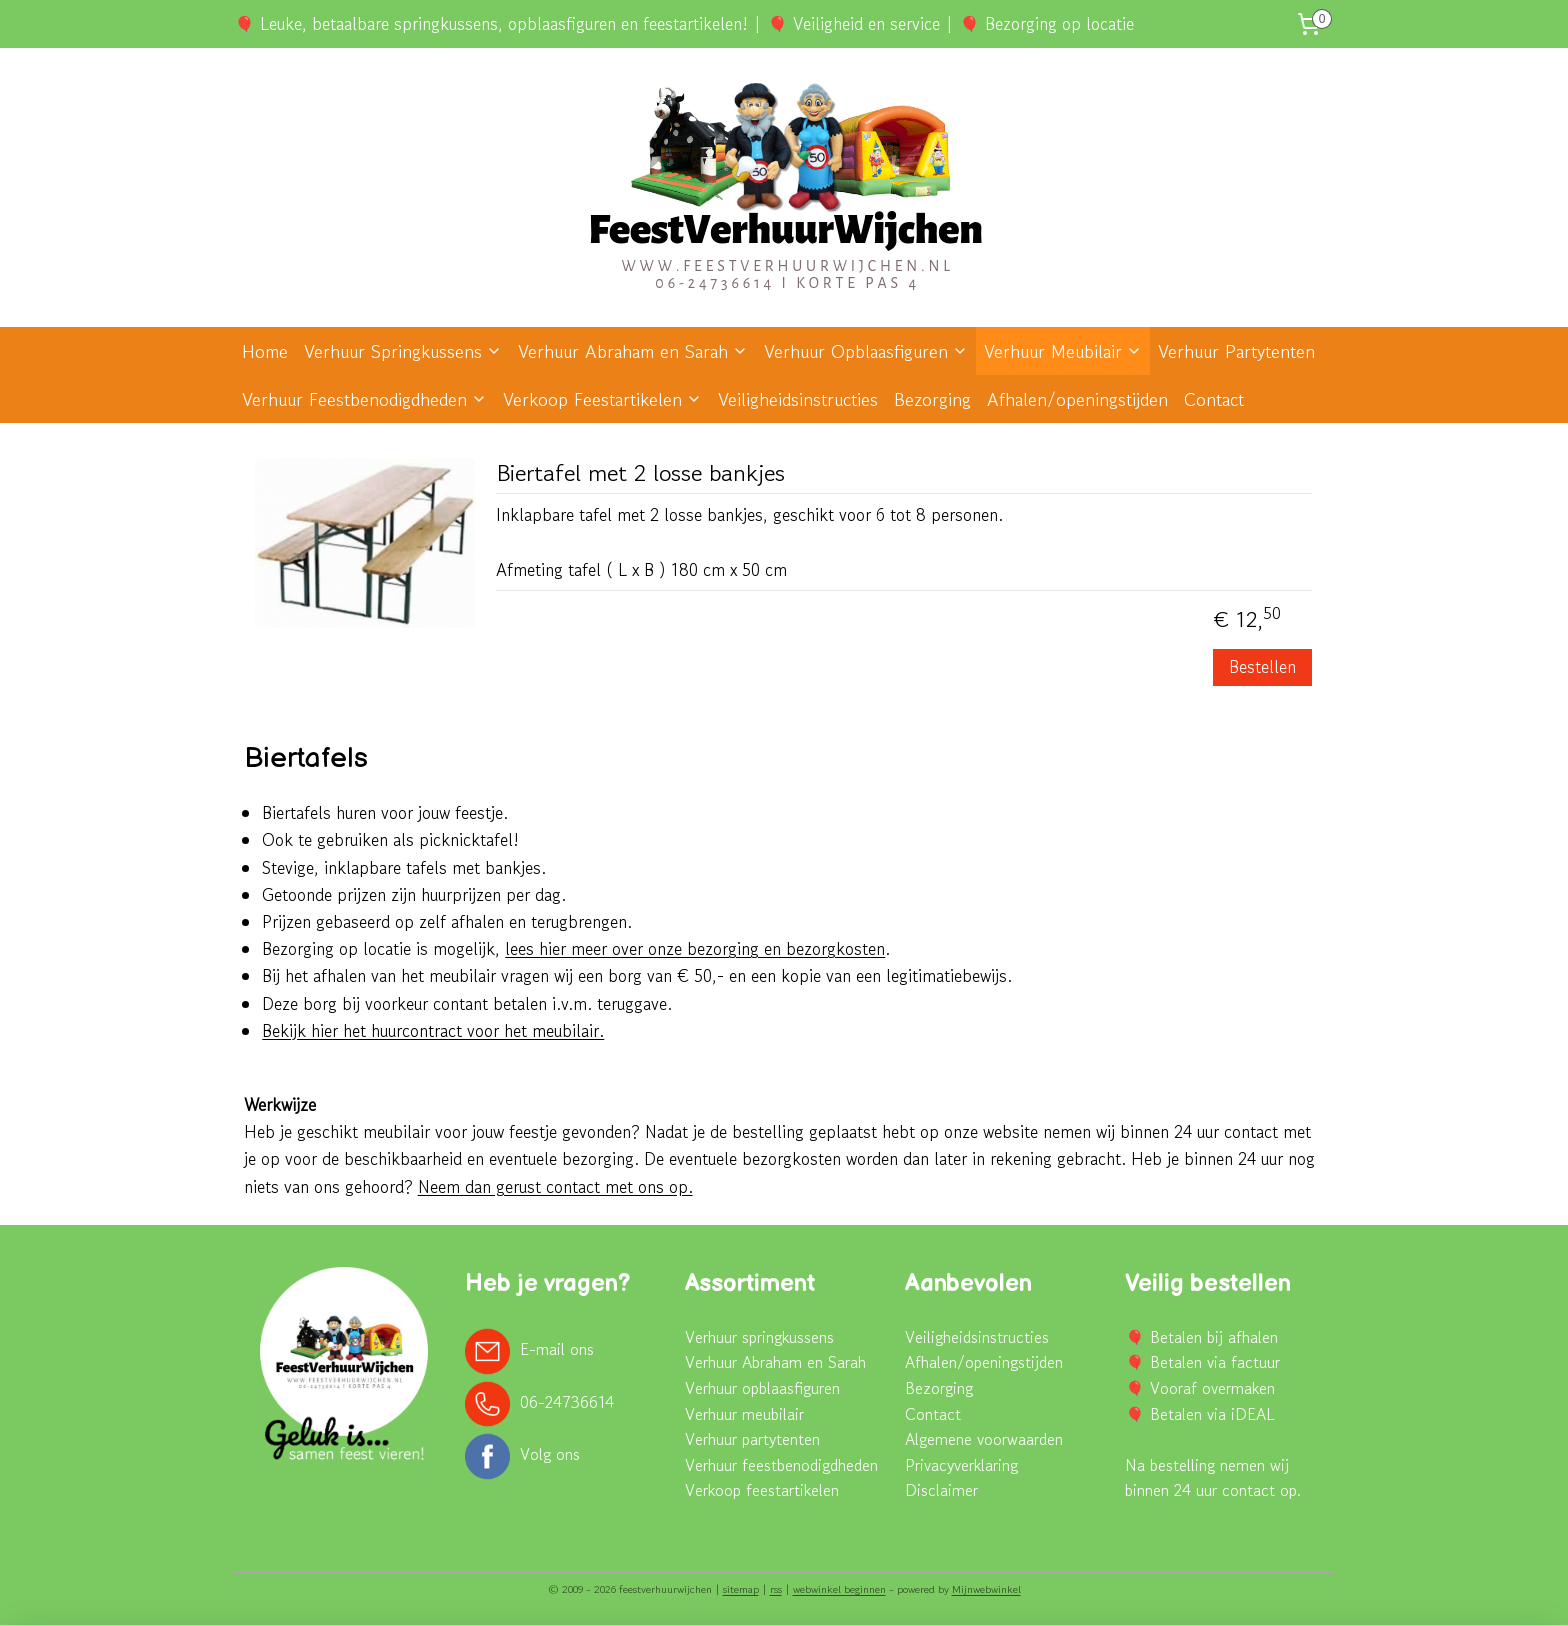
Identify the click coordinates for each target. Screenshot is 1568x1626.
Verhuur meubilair (744, 1414)
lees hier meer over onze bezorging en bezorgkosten (696, 948)
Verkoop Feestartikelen (602, 399)
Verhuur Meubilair (1063, 351)
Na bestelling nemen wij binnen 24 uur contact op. (1213, 1478)
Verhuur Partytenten (1236, 351)
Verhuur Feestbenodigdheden (364, 399)
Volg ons (550, 1454)
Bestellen (1263, 666)
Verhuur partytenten (752, 1439)
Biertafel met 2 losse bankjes (640, 474)
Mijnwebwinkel (986, 1589)
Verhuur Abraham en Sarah (633, 351)
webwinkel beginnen (839, 1589)
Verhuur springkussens (759, 1337)
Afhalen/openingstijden (1077, 399)
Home (265, 351)
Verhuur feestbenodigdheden (781, 1465)
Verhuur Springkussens (403, 351)
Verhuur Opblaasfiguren (866, 351)
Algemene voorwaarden (984, 1439)
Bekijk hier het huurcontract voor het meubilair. (434, 1030)
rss (776, 1589)
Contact (1214, 399)
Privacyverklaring (961, 1465)
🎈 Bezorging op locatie (1046, 23)
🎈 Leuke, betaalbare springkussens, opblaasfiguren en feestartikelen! (491, 23)
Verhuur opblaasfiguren (762, 1388)
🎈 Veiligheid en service (853, 23)
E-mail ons (557, 1349)
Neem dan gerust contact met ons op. (555, 1186)
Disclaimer (941, 1490)
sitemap (741, 1589)
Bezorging (932, 399)
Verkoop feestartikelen (762, 1490)
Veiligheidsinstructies (798, 399)
